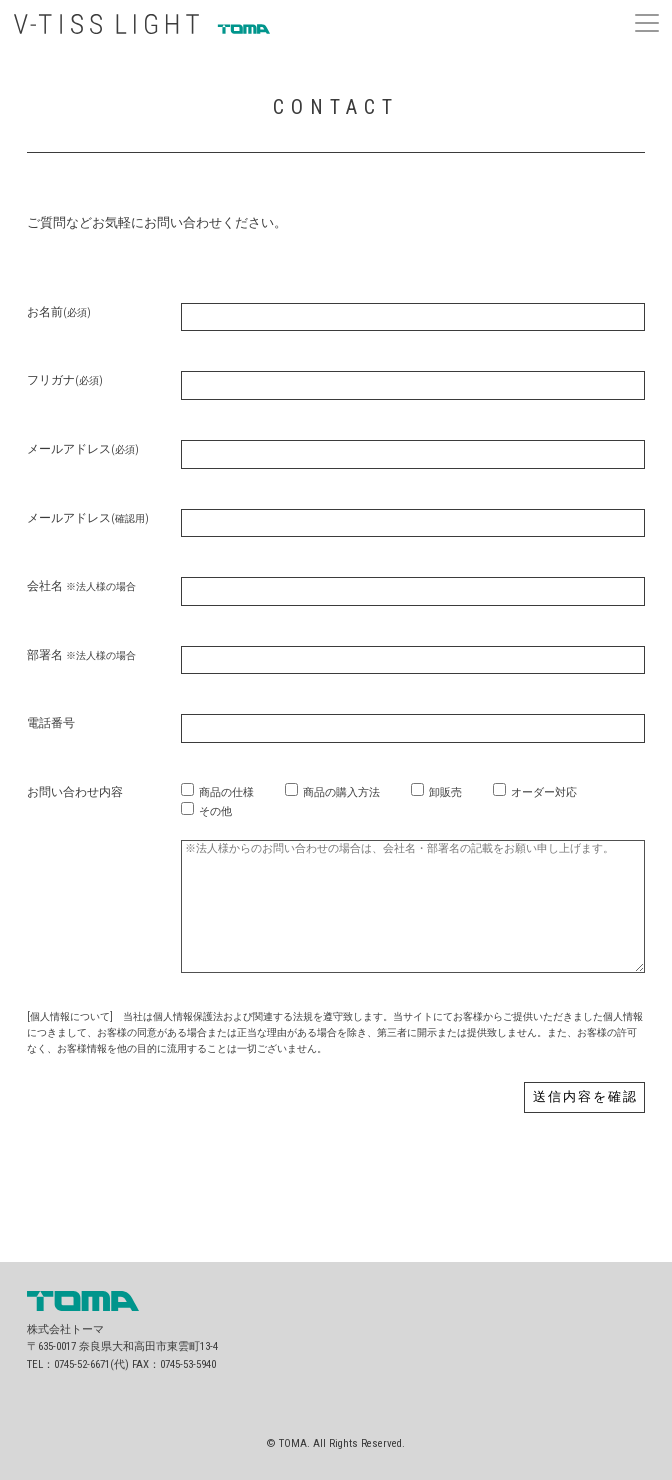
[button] (647, 20)
